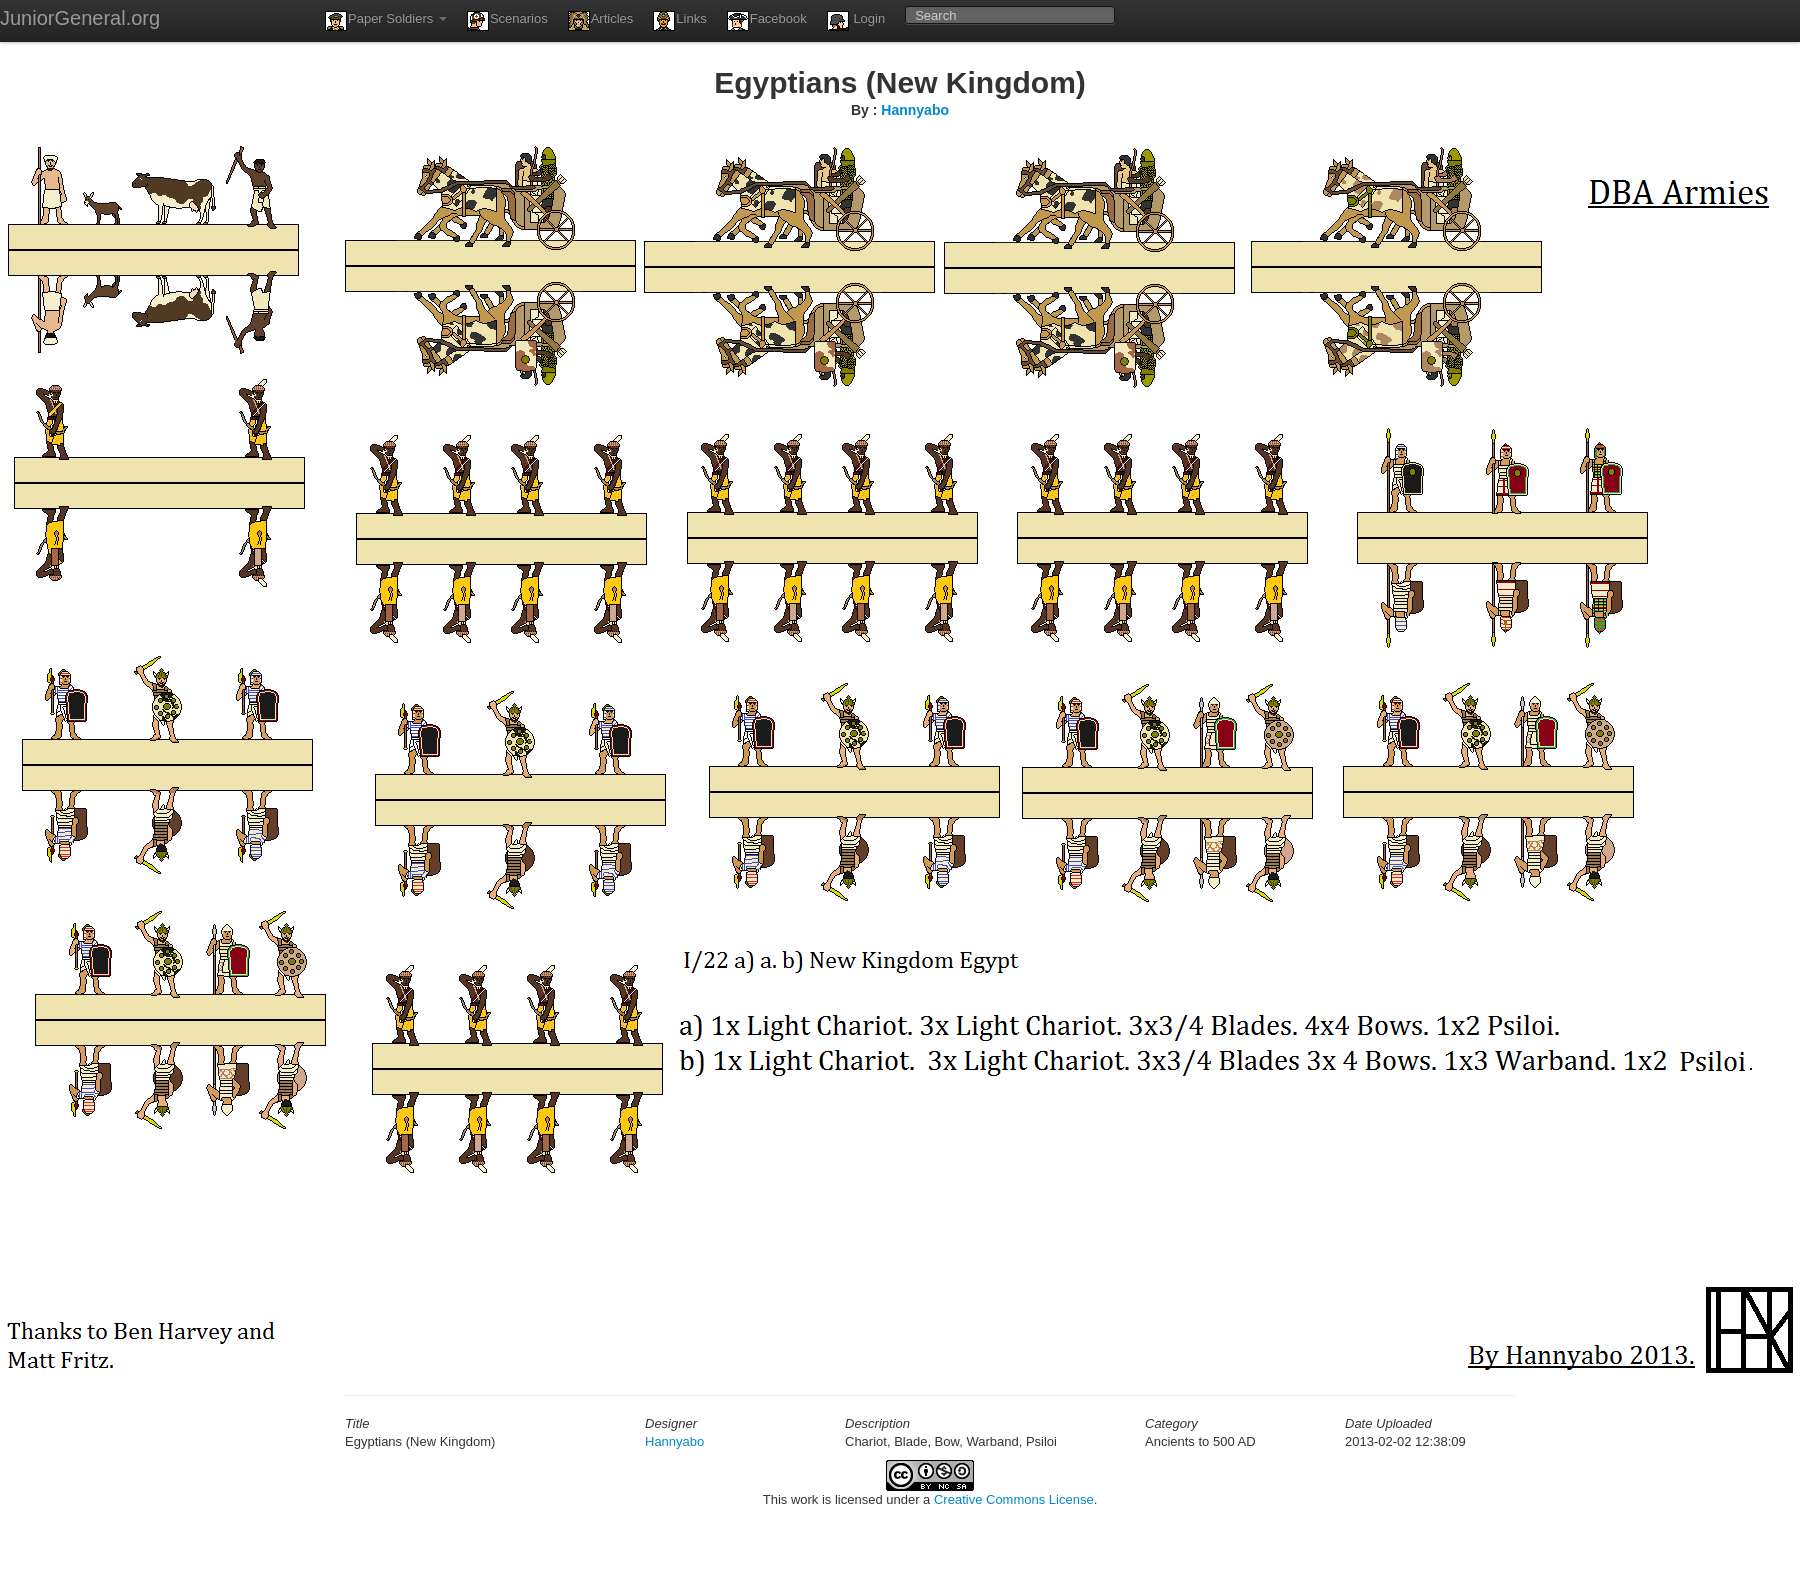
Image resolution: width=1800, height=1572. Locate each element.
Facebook (767, 21)
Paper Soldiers (386, 21)
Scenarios (507, 21)
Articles (601, 21)
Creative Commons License (1014, 1499)
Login (856, 21)
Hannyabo (915, 110)
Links (679, 21)
